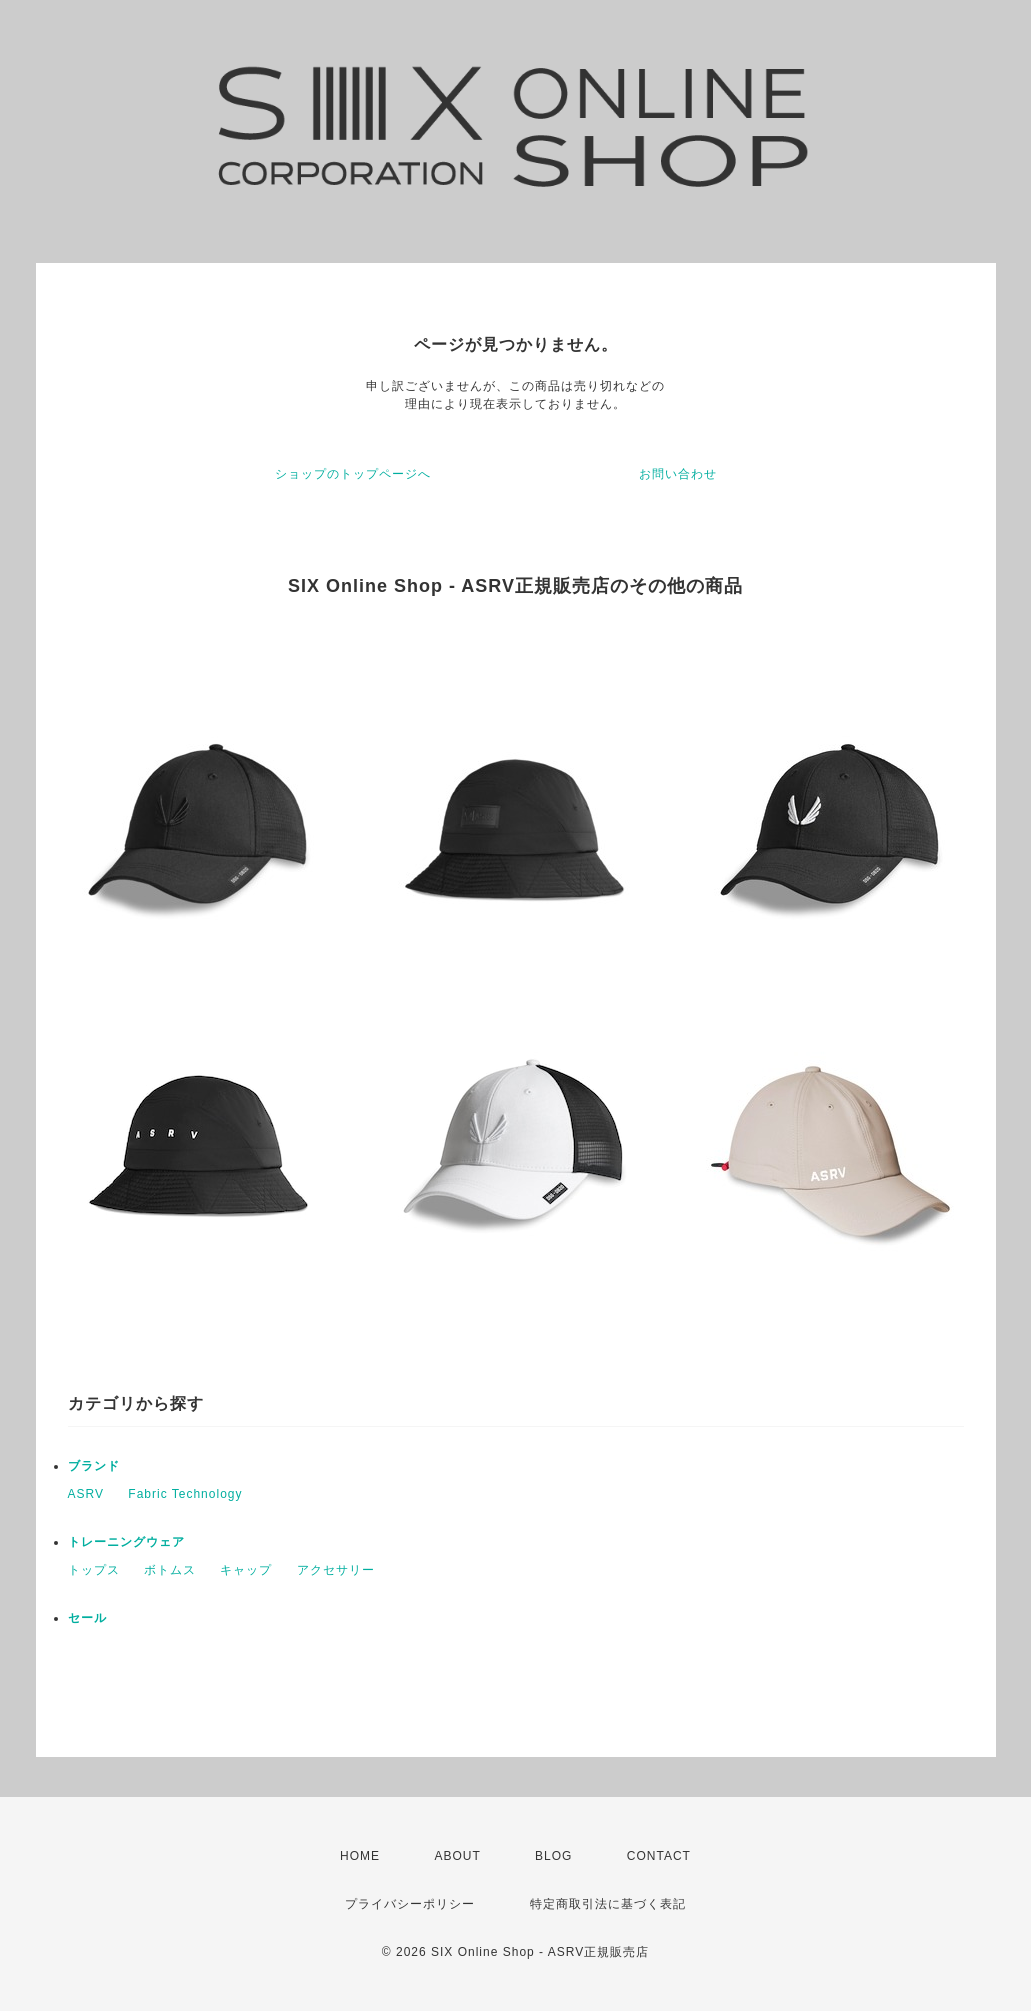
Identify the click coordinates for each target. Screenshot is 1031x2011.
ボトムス (170, 1570)
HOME (360, 1856)
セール (87, 1618)
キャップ (246, 1570)
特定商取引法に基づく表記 (608, 1904)
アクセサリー (336, 1570)
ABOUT (457, 1856)
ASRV (86, 1494)
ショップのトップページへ (353, 474)
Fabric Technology (185, 1494)
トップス (94, 1570)
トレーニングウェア (126, 1542)
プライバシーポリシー (410, 1904)
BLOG (553, 1856)
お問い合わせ (678, 474)
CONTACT (659, 1856)
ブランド (94, 1466)
